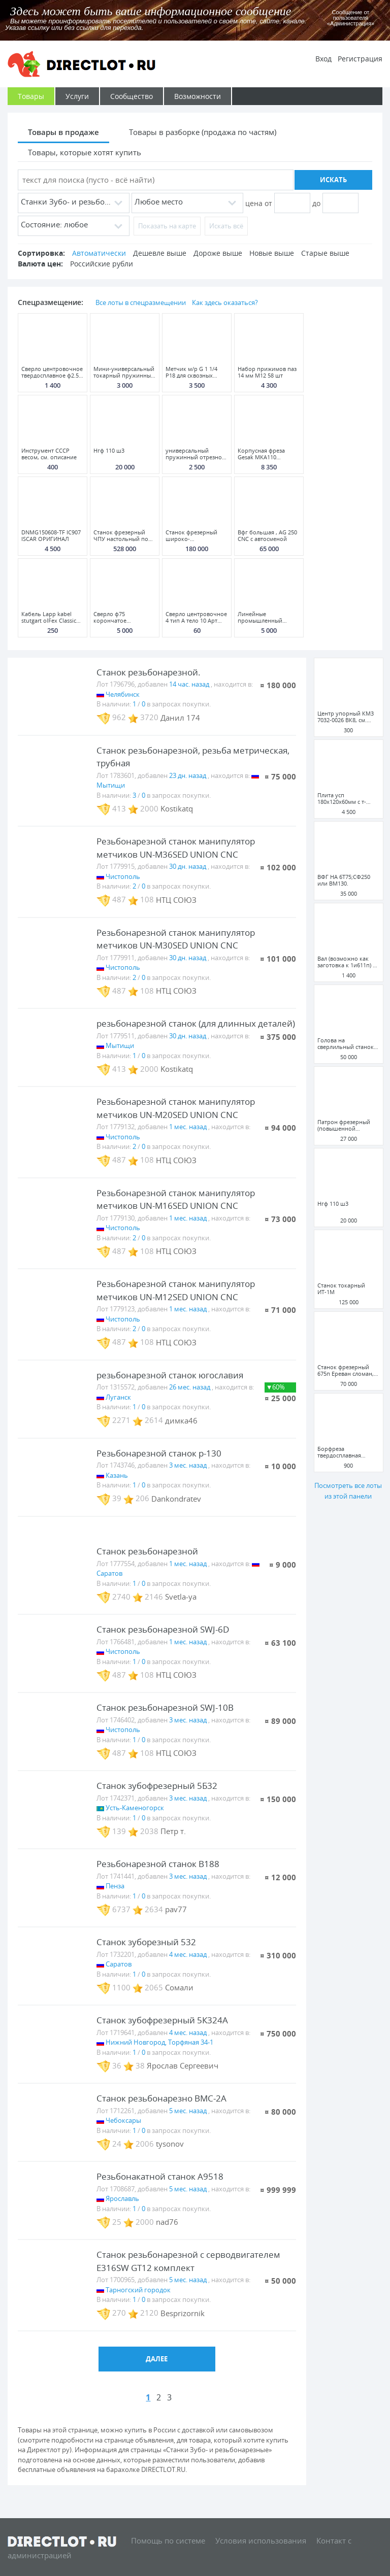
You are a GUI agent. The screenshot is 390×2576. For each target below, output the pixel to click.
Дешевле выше (159, 253)
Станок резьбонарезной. (148, 672)
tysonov (170, 2144)
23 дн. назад (187, 775)
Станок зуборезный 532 (146, 1942)
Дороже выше (217, 253)
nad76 (167, 2222)
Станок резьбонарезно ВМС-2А (161, 2098)
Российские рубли (101, 263)
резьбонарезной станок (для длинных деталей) (195, 1023)
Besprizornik (182, 2313)
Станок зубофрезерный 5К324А (162, 2020)
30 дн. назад (187, 866)
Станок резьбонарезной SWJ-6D (162, 1629)
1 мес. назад (188, 1126)
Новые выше (271, 253)
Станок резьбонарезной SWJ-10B (165, 1707)
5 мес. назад (188, 2110)
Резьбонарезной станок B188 (157, 1864)
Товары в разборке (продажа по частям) (202, 132)
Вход (323, 58)
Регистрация (360, 58)
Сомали (179, 1987)
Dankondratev (176, 1498)
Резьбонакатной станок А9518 (159, 2176)
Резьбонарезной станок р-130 (158, 1453)
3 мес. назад (188, 1465)
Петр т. (173, 1831)
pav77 (176, 1909)
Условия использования (260, 2540)
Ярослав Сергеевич (182, 2065)
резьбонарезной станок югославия (169, 1375)
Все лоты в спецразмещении (140, 302)
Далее (157, 2358)
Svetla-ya (181, 1596)
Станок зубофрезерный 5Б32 (156, 1785)
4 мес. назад (188, 1954)
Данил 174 (180, 717)
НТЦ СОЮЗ (176, 899)
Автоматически (99, 253)
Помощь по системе (168, 2540)
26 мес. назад (189, 1387)
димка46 (181, 1420)
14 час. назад (189, 684)
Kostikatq (176, 808)
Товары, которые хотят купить (84, 152)
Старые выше (325, 253)
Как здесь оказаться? (225, 302)
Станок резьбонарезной (147, 1551)
